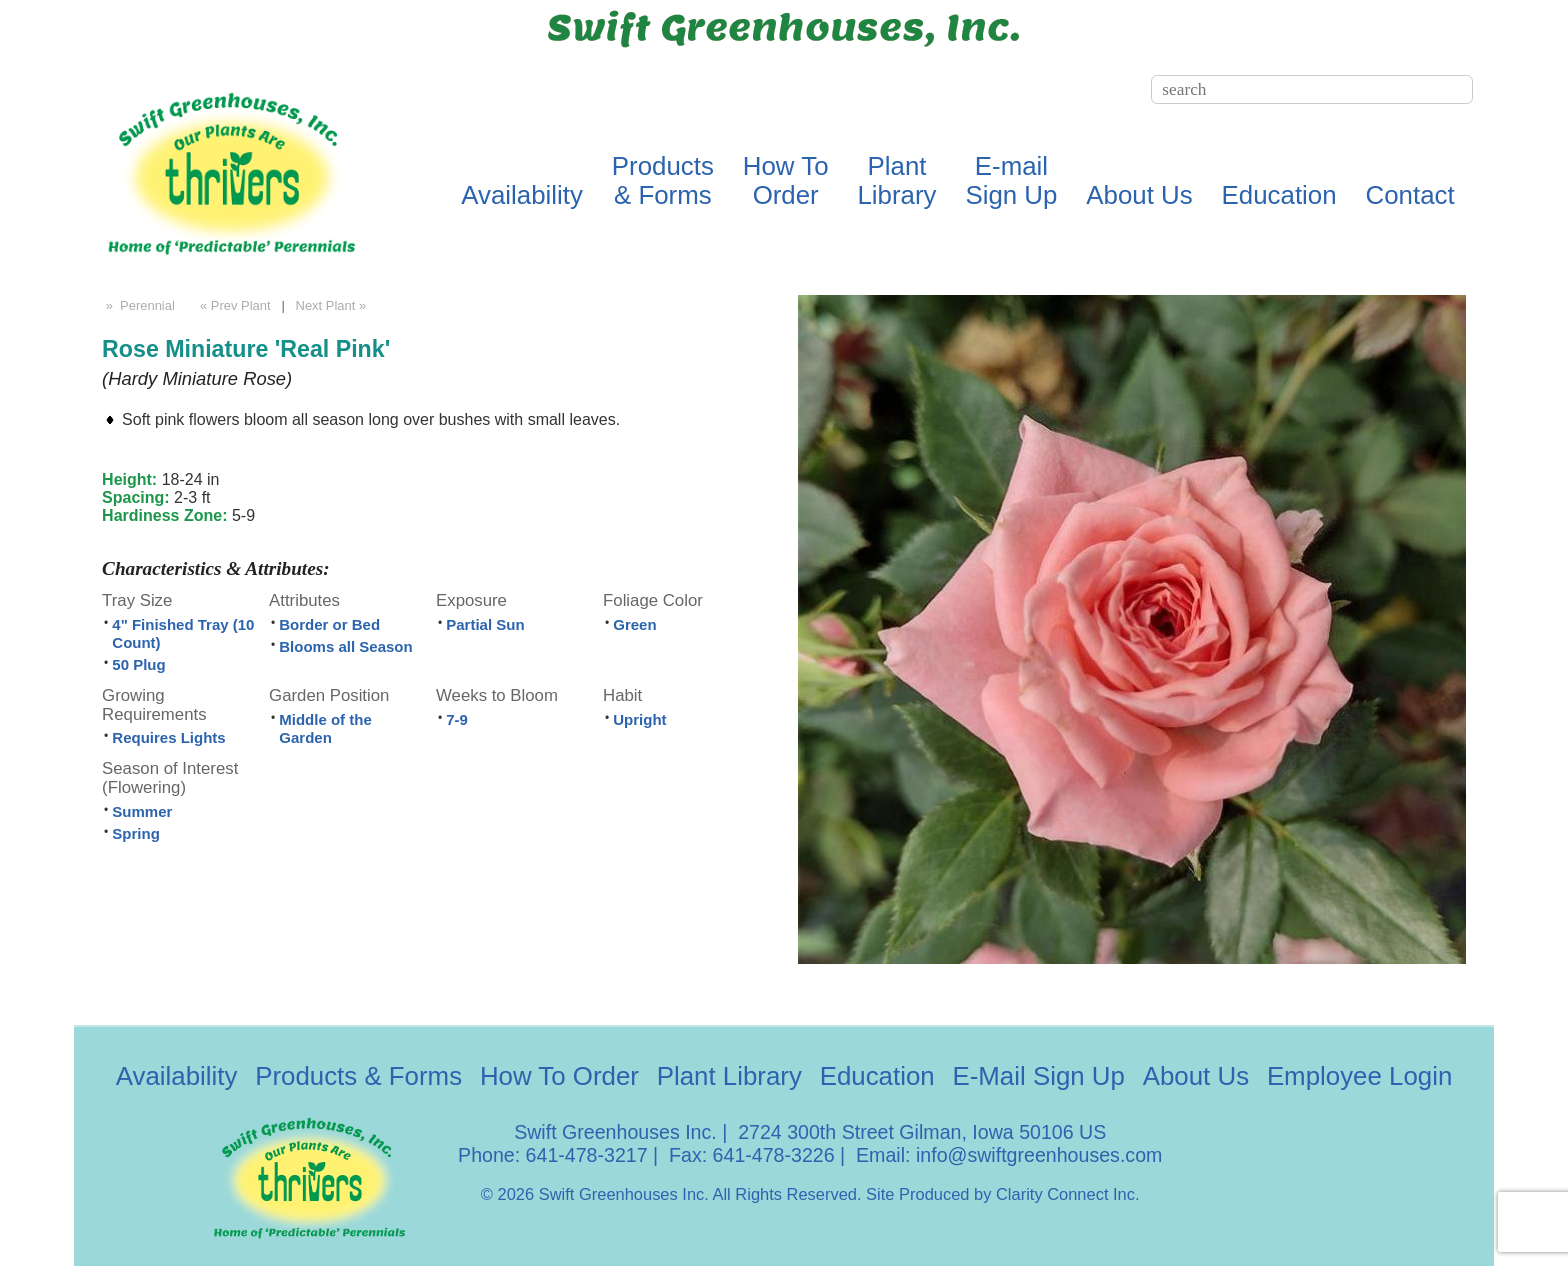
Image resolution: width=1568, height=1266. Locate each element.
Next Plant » (333, 305)
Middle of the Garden (325, 728)
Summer (142, 811)
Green (634, 624)
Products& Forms (663, 180)
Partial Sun (485, 624)
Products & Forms (358, 1076)
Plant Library (729, 1076)
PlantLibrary (896, 180)
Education (1279, 195)
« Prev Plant (233, 305)
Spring (136, 833)
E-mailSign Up (1011, 180)
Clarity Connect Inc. (1068, 1194)
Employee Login (1359, 1076)
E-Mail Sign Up (1038, 1076)
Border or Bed (329, 624)
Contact (1410, 195)
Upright (639, 719)
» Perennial (138, 305)
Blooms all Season (345, 646)
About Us (1139, 195)
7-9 (457, 719)
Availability (522, 195)
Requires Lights (168, 737)
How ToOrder (786, 180)
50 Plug (138, 664)
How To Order (559, 1076)
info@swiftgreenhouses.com (1039, 1155)
